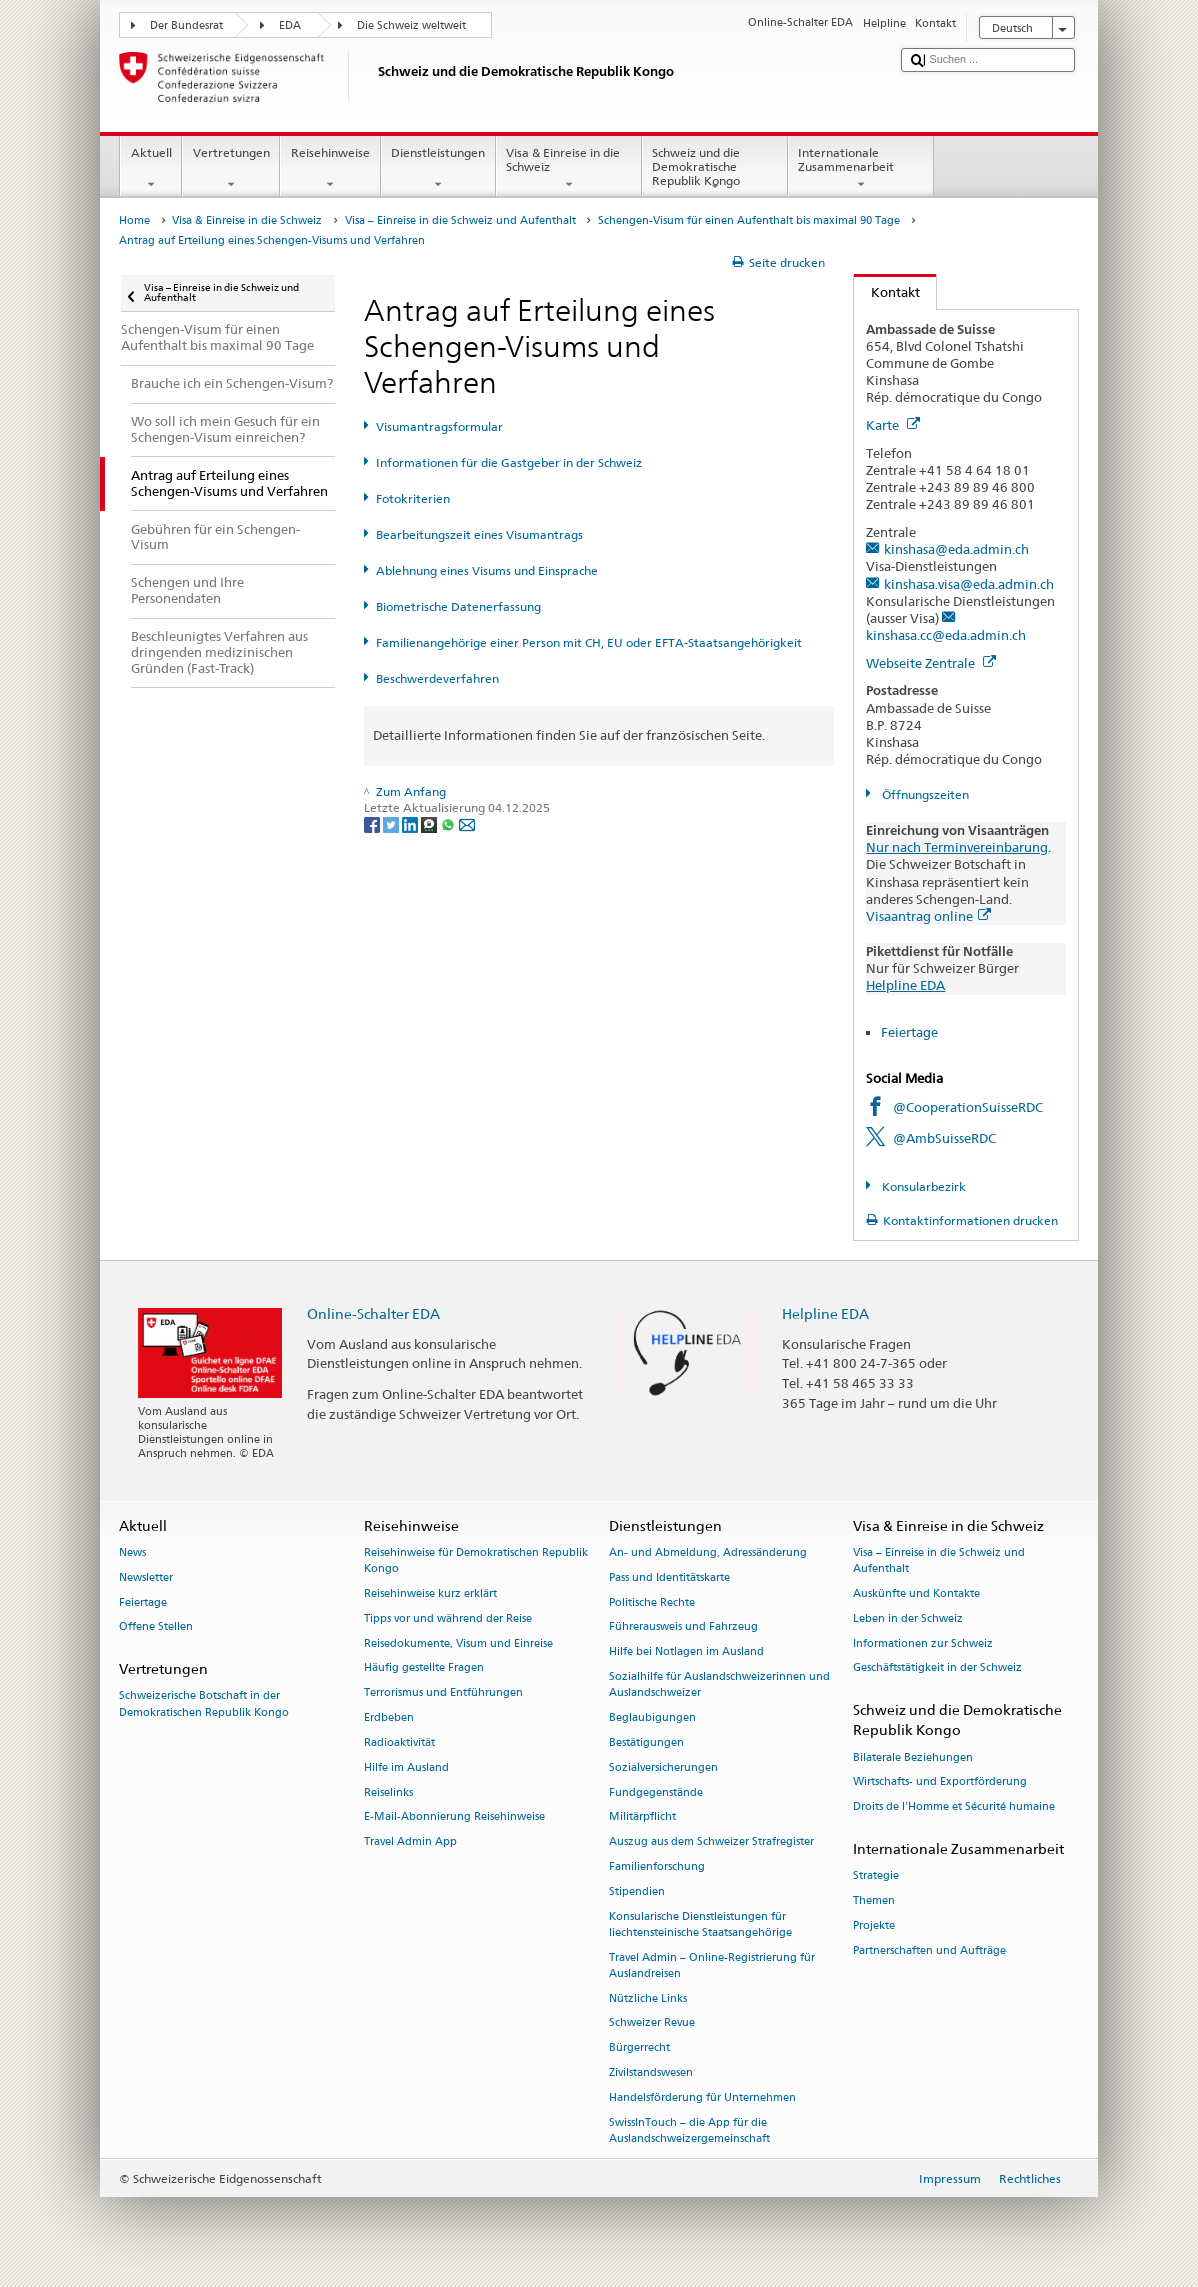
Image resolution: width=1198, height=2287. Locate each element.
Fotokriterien (413, 498)
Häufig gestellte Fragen (424, 1668)
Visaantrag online (928, 916)
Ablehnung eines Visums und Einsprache (487, 570)
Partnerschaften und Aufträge (929, 1950)
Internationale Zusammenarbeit (861, 169)
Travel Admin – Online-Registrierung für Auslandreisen (712, 1965)
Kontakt (887, 292)
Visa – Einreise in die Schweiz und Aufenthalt (460, 220)
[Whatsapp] (449, 823)
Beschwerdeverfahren (437, 678)
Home (134, 220)
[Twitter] (392, 823)
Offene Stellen (156, 1627)
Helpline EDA (905, 985)
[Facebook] (373, 823)
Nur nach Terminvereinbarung (957, 847)
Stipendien (637, 1891)
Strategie (876, 1876)
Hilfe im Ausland (406, 1767)
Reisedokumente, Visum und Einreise (458, 1643)
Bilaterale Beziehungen (913, 1757)
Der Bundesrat (186, 25)
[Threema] (430, 823)
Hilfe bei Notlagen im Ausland (686, 1652)
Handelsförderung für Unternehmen (702, 2097)
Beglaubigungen (652, 1717)
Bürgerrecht (639, 2048)
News (132, 1552)
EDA (290, 25)
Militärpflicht (642, 1817)
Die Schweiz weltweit (411, 25)
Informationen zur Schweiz (923, 1643)
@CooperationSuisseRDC (968, 1107)
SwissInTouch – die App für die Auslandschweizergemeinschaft (689, 2130)
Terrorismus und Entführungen (443, 1693)
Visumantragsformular (439, 426)
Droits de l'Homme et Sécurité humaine (954, 1807)
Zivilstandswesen (651, 2072)
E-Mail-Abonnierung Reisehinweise (454, 1817)
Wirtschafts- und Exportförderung (940, 1782)
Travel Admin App (410, 1842)
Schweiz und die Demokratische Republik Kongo (715, 169)
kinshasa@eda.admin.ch (956, 549)
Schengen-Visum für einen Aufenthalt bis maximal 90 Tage (749, 220)
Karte (893, 425)
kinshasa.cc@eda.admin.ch (946, 635)
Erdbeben (389, 1717)
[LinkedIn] (411, 823)
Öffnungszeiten (924, 794)
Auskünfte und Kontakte (916, 1593)
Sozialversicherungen (663, 1767)
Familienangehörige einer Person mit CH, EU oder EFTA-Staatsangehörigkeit (589, 642)
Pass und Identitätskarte (669, 1577)
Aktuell (151, 169)
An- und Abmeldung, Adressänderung (708, 1552)
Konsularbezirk (922, 1186)
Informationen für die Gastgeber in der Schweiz (509, 462)
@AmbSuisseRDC (944, 1138)
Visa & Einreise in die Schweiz (569, 169)
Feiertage (909, 1032)
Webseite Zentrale (931, 663)
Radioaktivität (399, 1742)
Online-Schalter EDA (373, 1313)
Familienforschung (657, 1866)
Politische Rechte (652, 1602)
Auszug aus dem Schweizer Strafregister (711, 1842)
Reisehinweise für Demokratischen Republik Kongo (476, 1560)
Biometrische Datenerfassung (458, 606)
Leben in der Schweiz (908, 1618)
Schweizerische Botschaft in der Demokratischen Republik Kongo (204, 1704)
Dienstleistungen (438, 169)
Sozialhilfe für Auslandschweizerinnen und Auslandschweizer (719, 1684)
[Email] (467, 823)
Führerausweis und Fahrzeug (683, 1627)
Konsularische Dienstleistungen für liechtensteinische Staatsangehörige (700, 1924)
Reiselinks (388, 1792)
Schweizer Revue (652, 2023)
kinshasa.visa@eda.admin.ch (969, 584)
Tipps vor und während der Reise (448, 1618)
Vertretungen (231, 169)
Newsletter (146, 1577)
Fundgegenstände (656, 1792)
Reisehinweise (330, 169)
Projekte (874, 1925)
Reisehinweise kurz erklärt (430, 1593)
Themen (874, 1900)
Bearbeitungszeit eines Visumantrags (479, 534)
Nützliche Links (648, 1998)
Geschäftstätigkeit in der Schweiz (937, 1668)
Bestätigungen (646, 1742)
